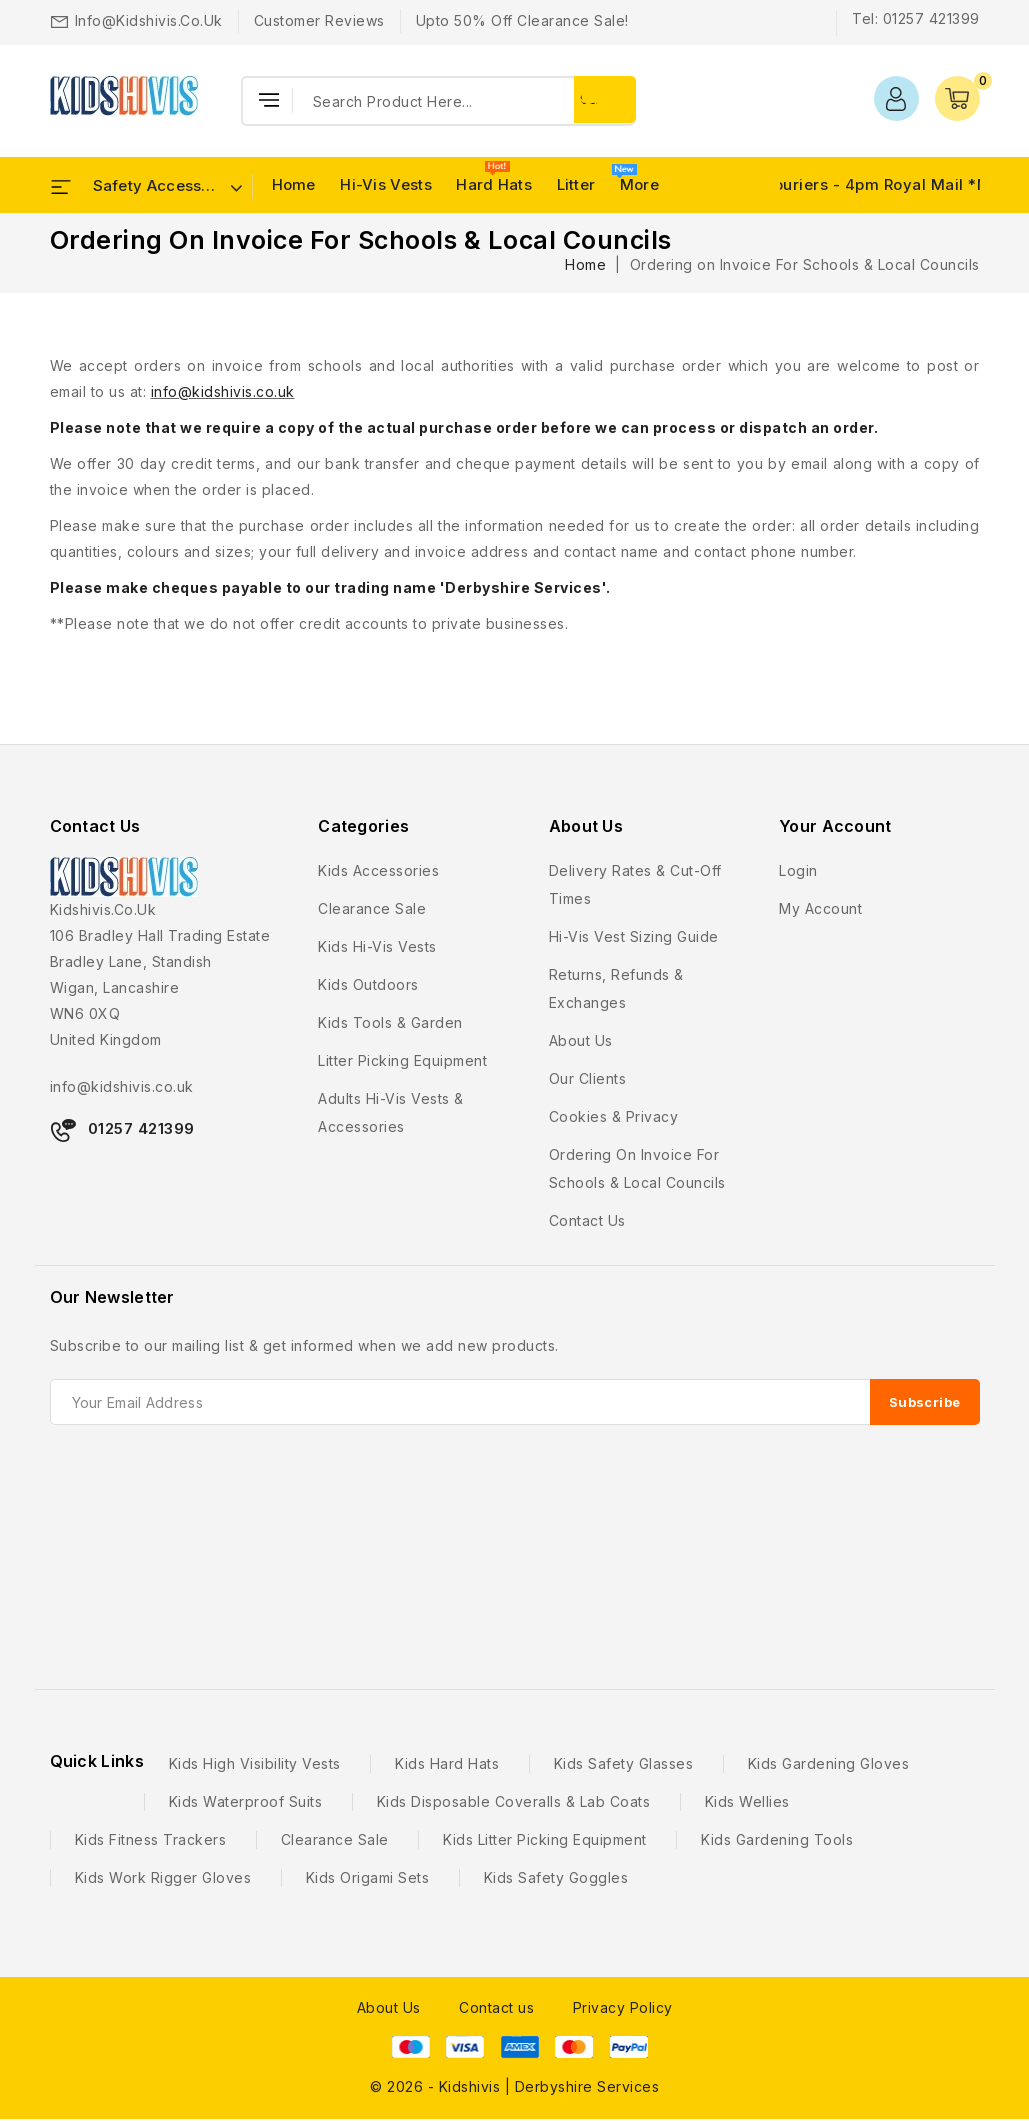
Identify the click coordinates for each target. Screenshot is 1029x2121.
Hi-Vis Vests (386, 184)
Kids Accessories (378, 870)
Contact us (587, 1220)
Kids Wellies (747, 1801)
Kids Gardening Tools (777, 1839)
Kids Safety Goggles (556, 1877)
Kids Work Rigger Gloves (163, 1877)
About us (581, 1040)
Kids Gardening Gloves (829, 1763)
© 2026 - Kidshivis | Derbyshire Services (514, 2086)
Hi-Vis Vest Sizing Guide (634, 936)
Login (798, 870)
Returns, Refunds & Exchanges (616, 988)
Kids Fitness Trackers (151, 1839)
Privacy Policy (623, 2007)
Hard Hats (494, 184)
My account (820, 908)
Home (294, 184)
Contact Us (95, 826)
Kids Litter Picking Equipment (545, 1839)
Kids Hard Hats (447, 1763)
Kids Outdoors (368, 984)
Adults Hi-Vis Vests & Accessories (391, 1112)
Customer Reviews (319, 20)
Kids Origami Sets (368, 1877)
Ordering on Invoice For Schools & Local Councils (637, 1168)
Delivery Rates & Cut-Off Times (635, 884)
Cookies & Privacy (614, 1116)
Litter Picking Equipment (402, 1060)
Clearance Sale (372, 908)
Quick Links (97, 1761)
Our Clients (588, 1078)
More (639, 184)
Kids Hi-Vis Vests (377, 946)
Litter (576, 184)
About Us (389, 2007)
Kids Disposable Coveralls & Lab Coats (514, 1801)
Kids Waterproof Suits (246, 1801)
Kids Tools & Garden (390, 1022)
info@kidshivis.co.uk (149, 20)
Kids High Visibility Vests (255, 1763)
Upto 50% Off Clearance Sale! (522, 20)
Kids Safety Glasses (624, 1763)
